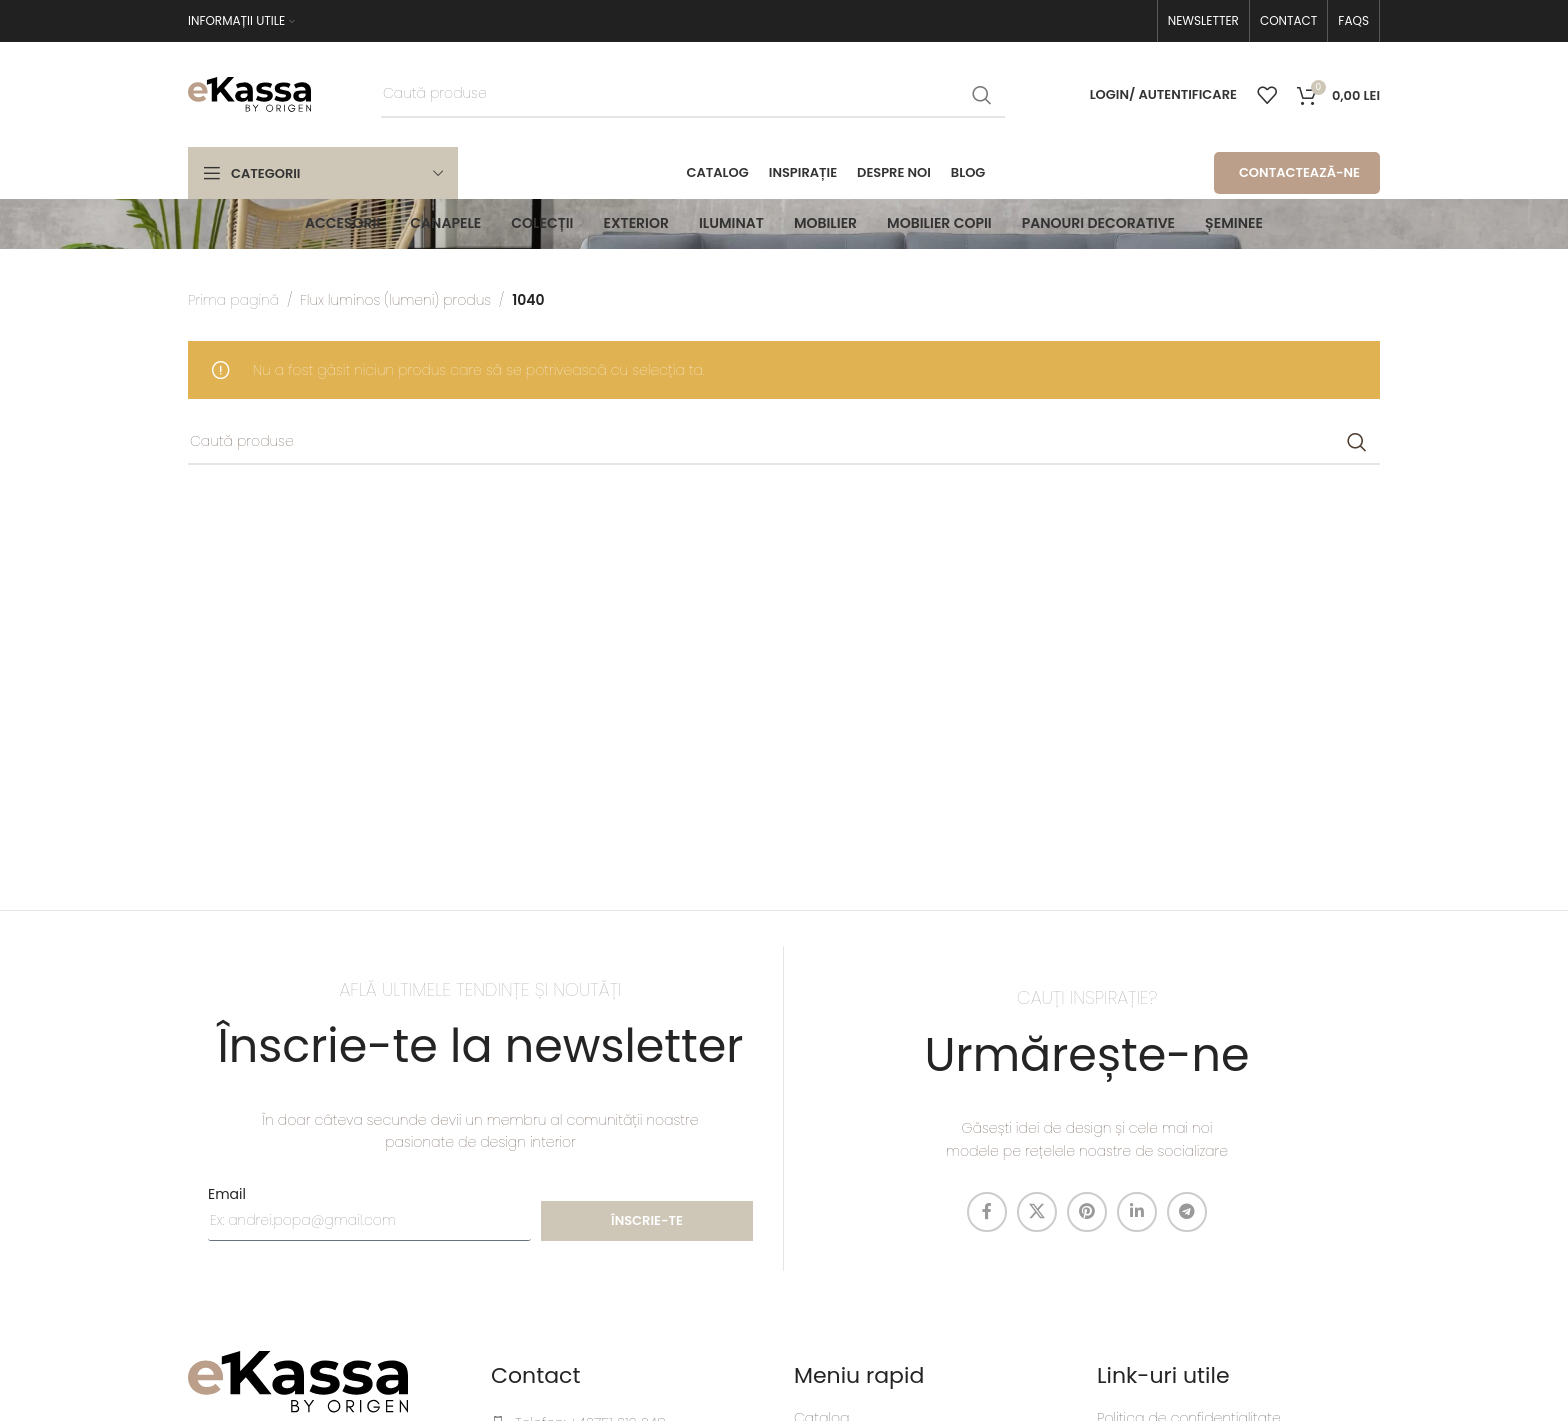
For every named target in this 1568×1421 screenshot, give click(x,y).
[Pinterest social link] (1087, 1212)
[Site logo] (249, 93)
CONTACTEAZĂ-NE (1299, 172)
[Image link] (298, 1381)
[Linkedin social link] (1137, 1212)
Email (227, 1194)
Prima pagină (233, 300)
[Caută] (693, 95)
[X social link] (1037, 1212)
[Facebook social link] (987, 1212)
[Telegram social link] (1187, 1212)
